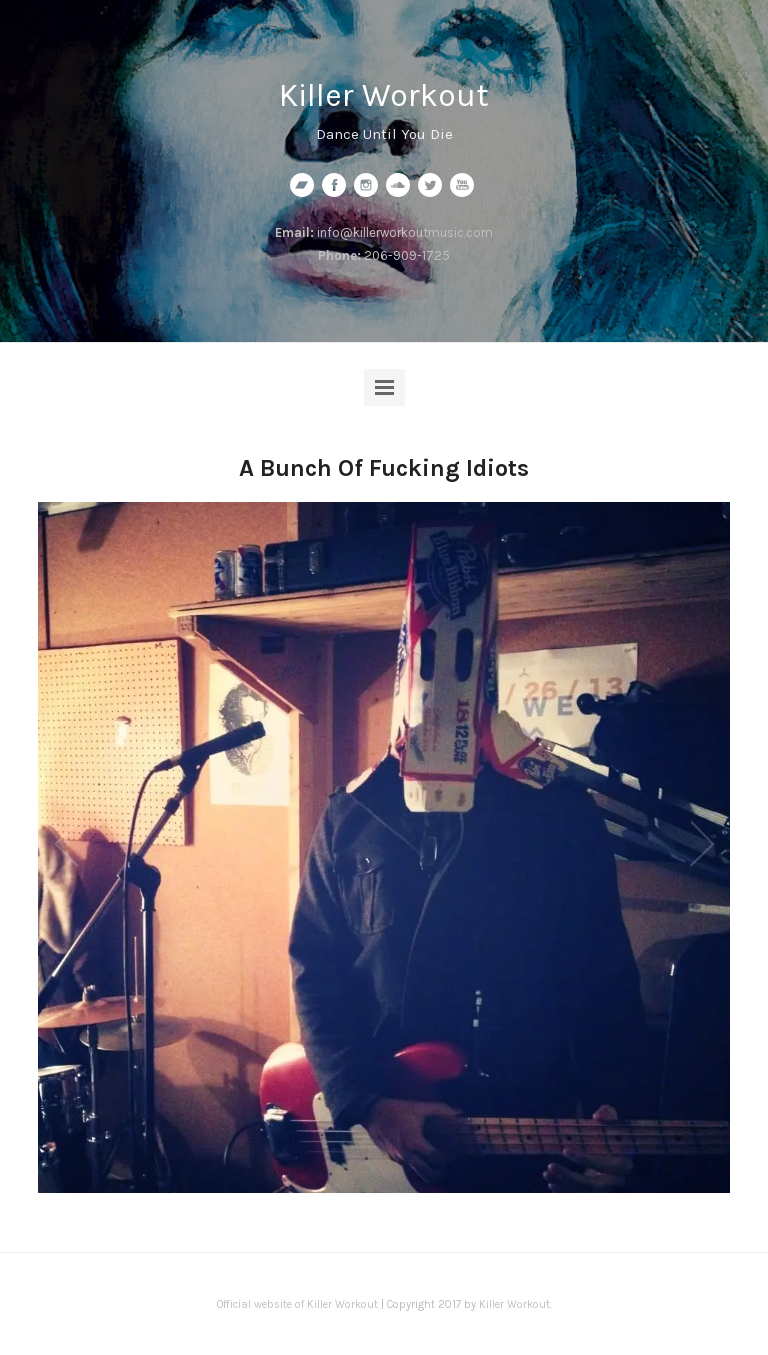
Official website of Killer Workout (297, 1304)
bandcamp (302, 185)
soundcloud (398, 185)
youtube (462, 185)
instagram (366, 185)
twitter (430, 185)
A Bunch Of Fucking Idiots (384, 468)
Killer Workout (384, 95)
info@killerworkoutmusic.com (405, 232)
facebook (334, 185)
